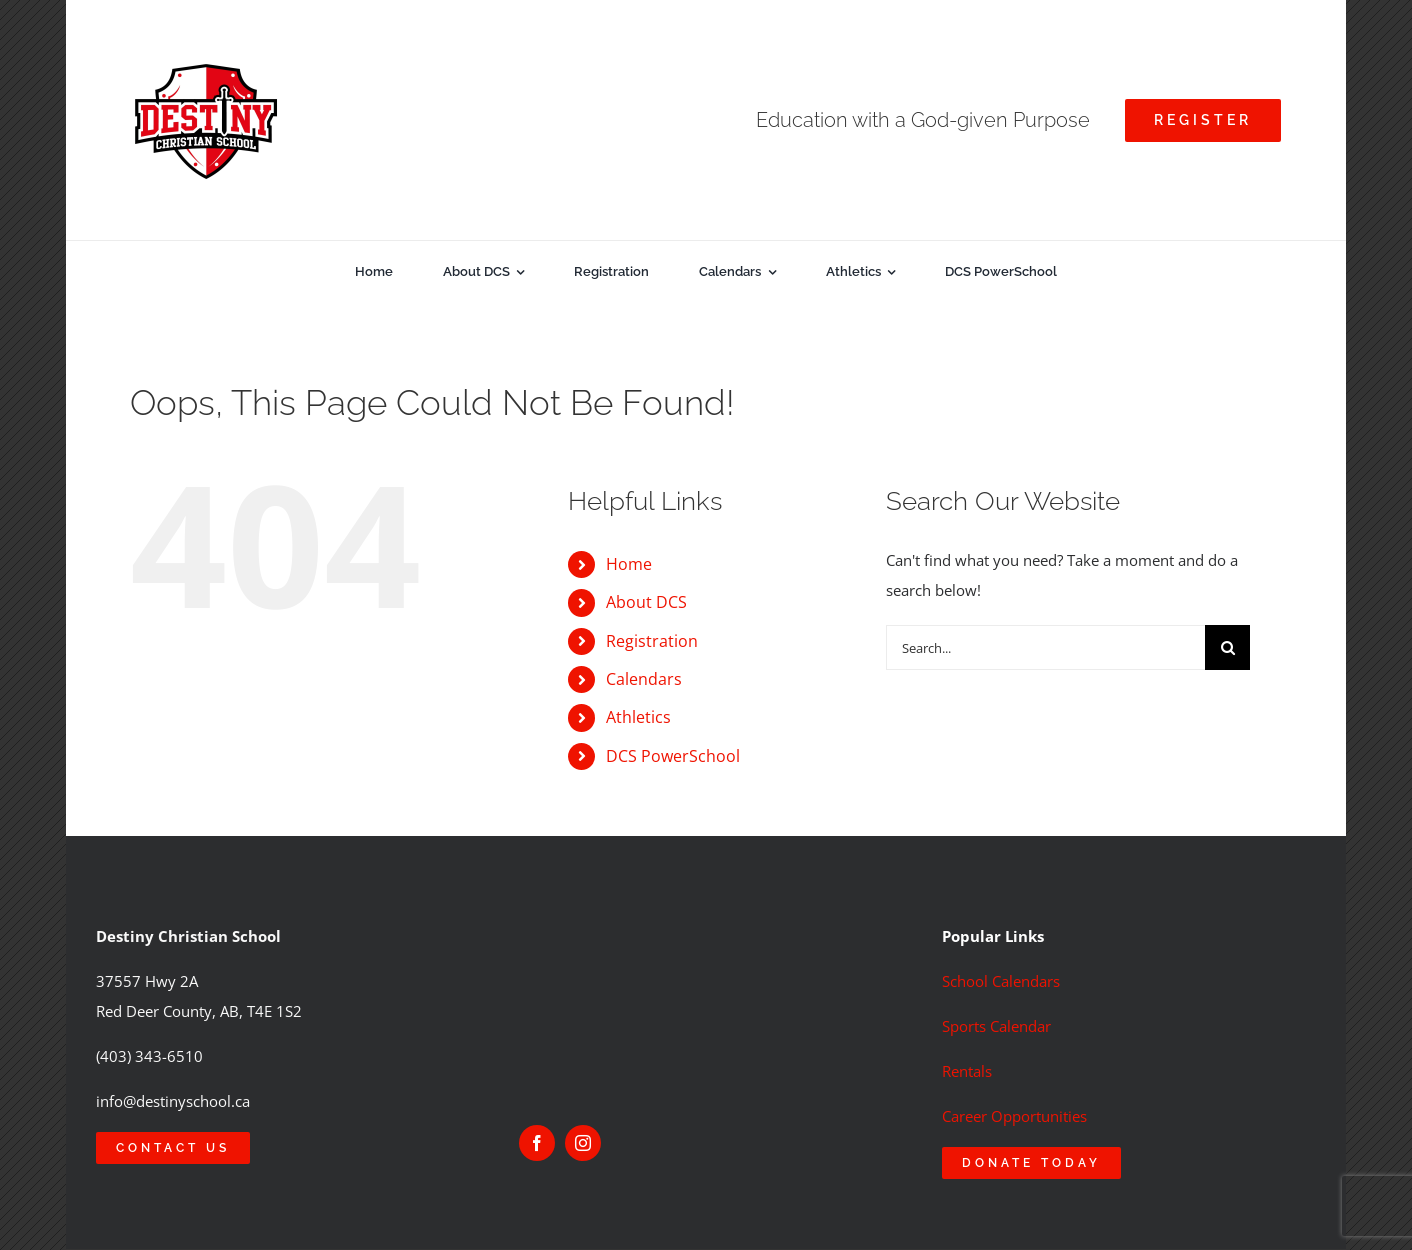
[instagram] (583, 1143)
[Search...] (1045, 647)
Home (629, 564)
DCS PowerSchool (673, 756)
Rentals (967, 1071)
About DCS (646, 602)
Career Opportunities (1014, 1116)
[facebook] (537, 1143)
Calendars (644, 679)
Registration (652, 641)
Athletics (638, 717)
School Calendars (1001, 981)
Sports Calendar (996, 1026)
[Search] (1227, 647)
